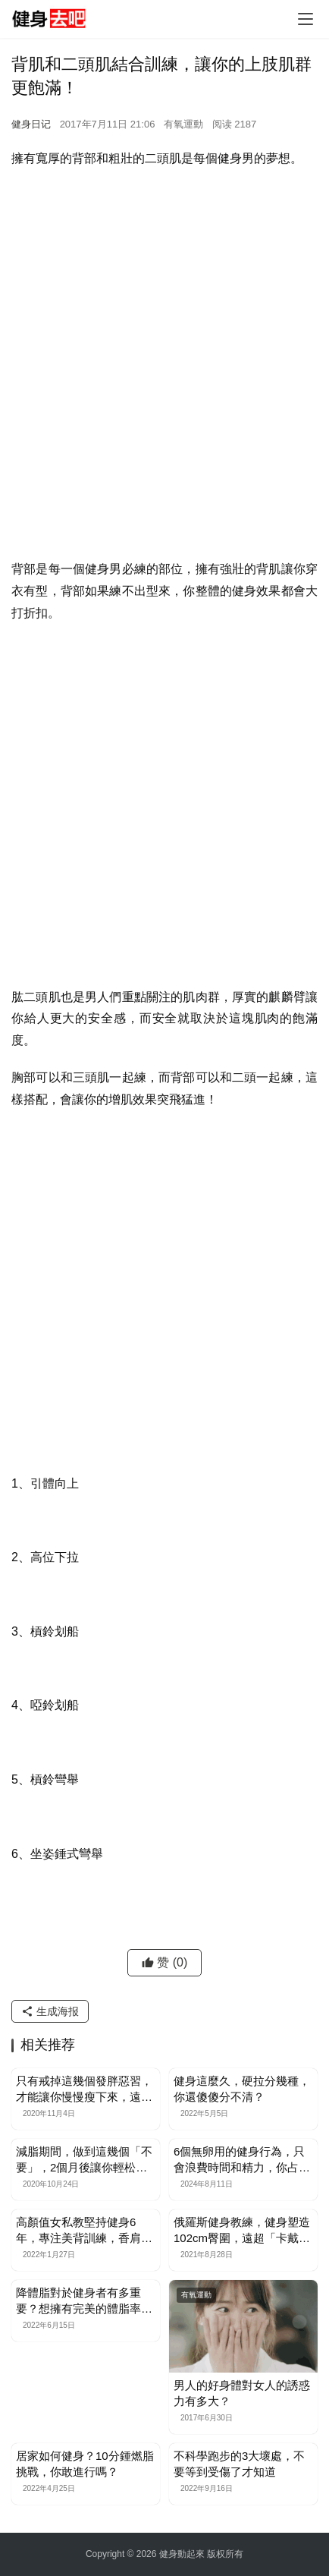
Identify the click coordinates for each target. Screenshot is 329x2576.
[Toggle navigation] (305, 19)
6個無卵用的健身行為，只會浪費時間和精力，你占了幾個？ (242, 2160)
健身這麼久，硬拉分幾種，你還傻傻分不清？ (242, 2088)
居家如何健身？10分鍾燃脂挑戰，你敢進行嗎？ (85, 2463)
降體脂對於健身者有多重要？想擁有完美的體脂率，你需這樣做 (84, 2301)
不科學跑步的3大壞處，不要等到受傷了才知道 (239, 2463)
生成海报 (50, 2011)
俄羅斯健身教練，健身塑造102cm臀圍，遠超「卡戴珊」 (242, 2230)
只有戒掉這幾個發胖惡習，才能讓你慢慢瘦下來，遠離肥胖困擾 (84, 2089)
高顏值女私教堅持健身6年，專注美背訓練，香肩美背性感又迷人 (84, 2230)
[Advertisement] (164, 349)
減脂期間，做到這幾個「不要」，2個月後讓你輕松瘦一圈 (84, 2160)
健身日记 (31, 124)
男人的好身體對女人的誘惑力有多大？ (242, 2393)
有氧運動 (183, 124)
